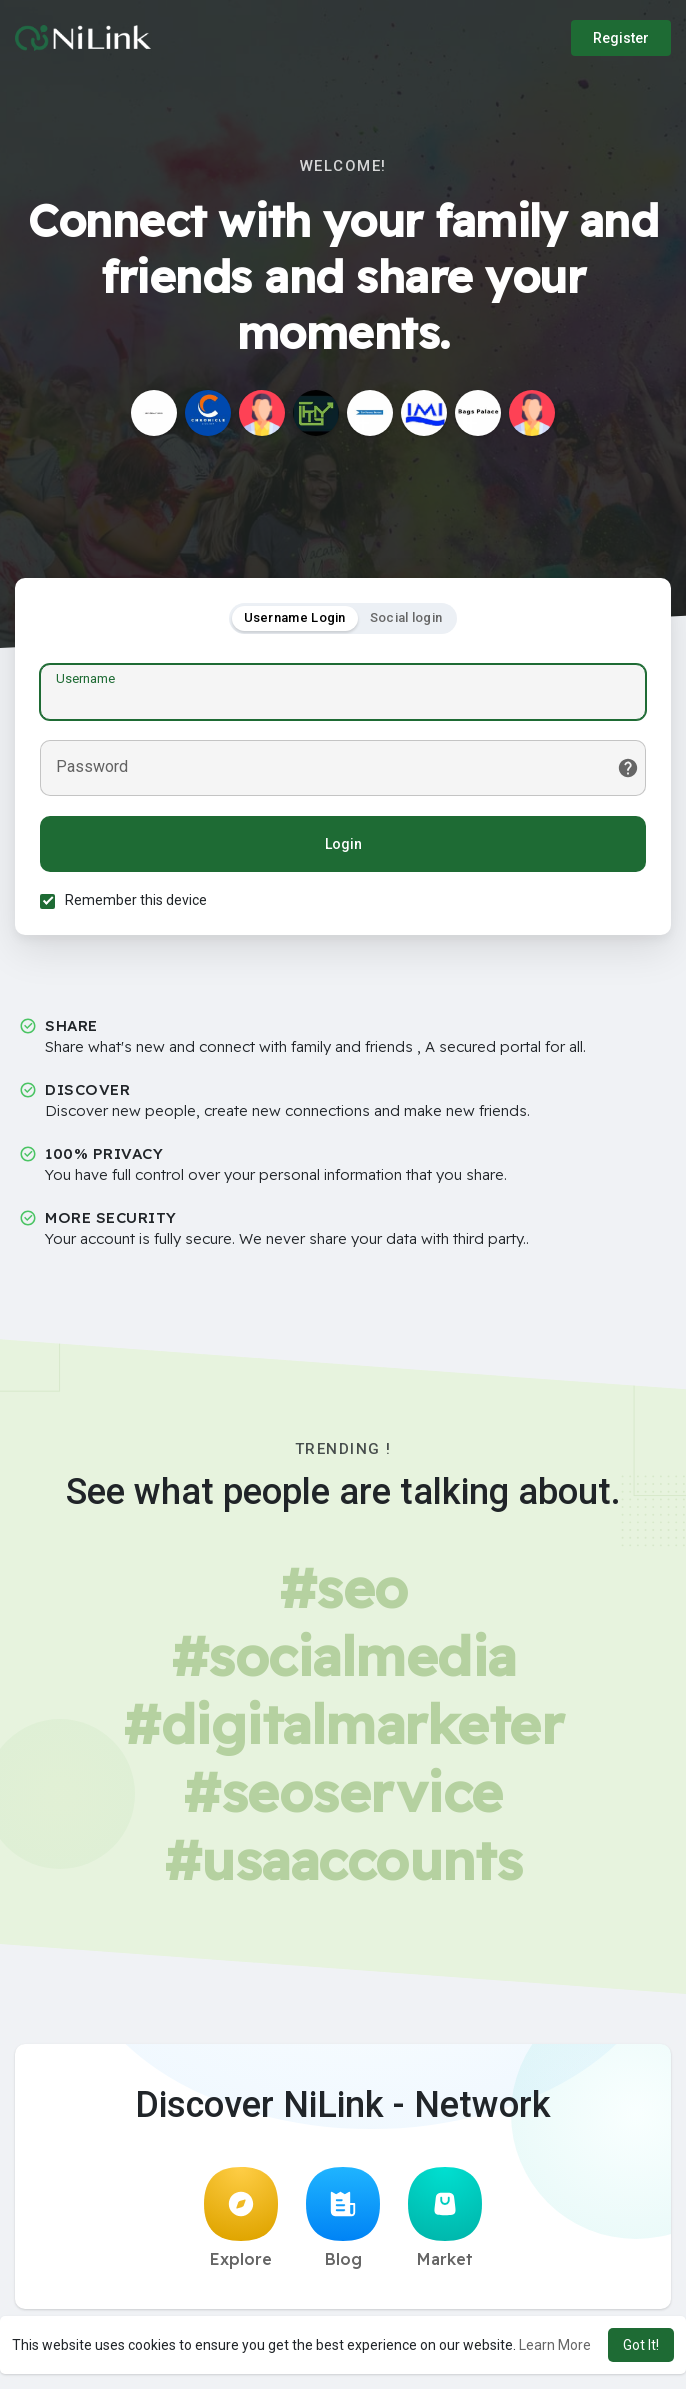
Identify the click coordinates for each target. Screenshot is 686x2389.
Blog (343, 2218)
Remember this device (136, 900)
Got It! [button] (641, 2345)
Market (445, 2218)
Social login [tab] (406, 617)
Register (621, 38)
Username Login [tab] (295, 617)
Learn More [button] (555, 2345)
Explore (241, 2218)
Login (343, 844)
